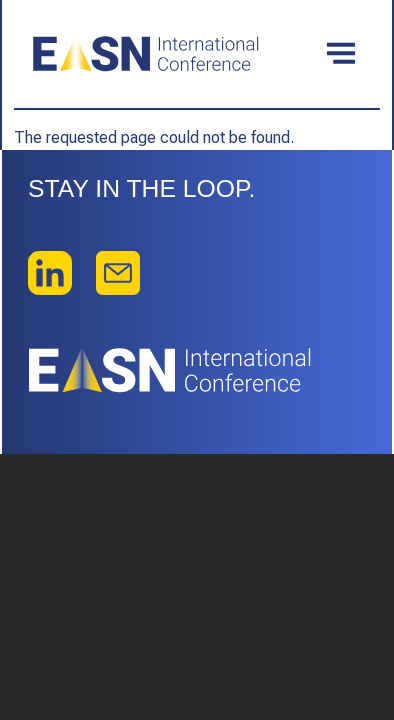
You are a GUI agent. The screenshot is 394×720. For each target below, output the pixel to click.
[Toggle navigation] (341, 54)
